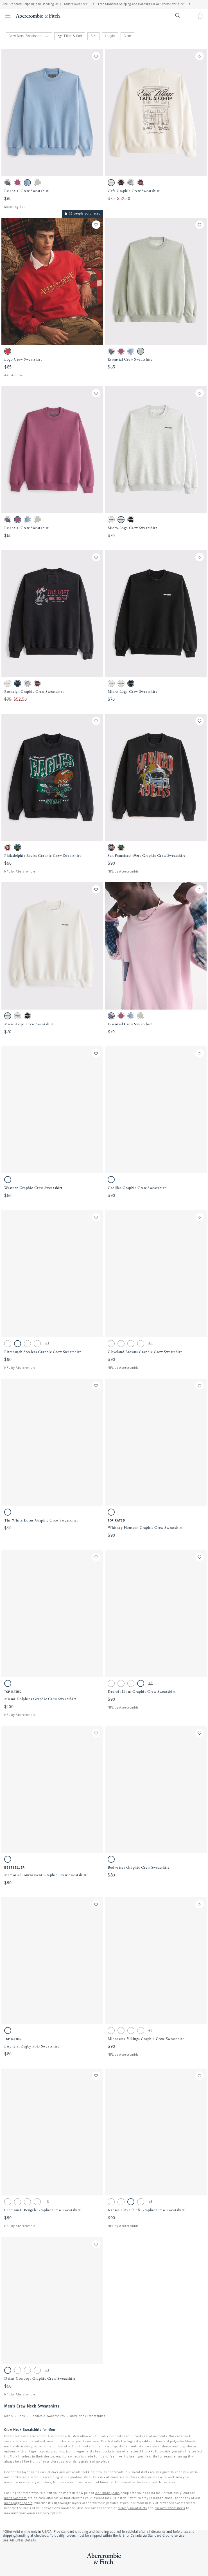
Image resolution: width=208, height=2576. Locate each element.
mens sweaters (15, 2498)
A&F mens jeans (107, 2493)
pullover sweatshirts (170, 2508)
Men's (8, 2416)
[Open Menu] (6, 15)
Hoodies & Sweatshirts (47, 2416)
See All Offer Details (19, 2540)
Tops (21, 2416)
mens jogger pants (18, 2503)
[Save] (96, 56)
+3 (47, 1343)
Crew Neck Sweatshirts (87, 2416)
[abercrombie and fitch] (38, 15)
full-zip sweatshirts (132, 2508)
